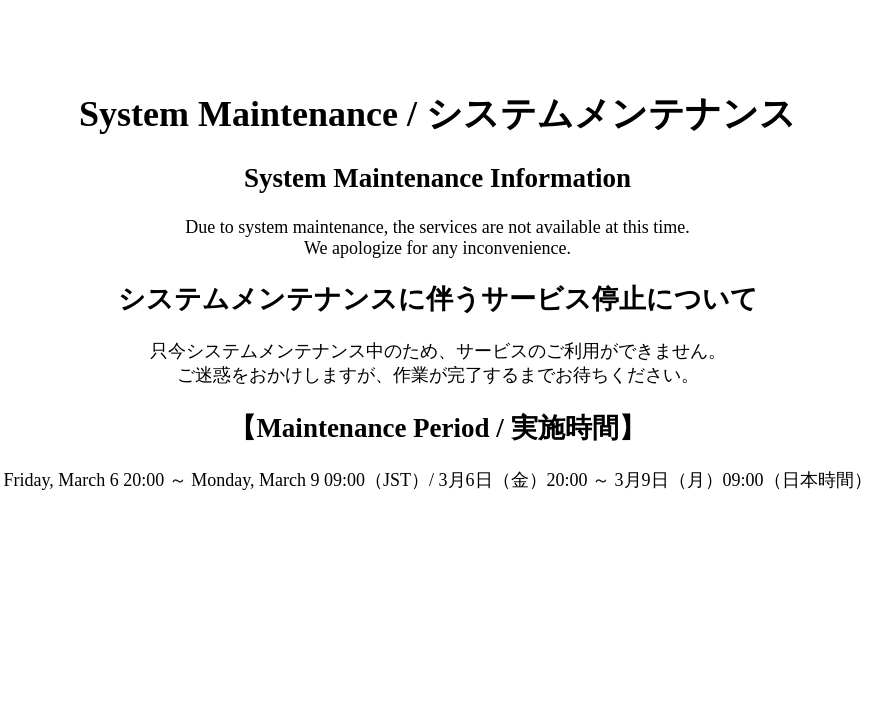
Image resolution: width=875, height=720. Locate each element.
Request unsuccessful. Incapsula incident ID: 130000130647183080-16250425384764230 (437, 360)
